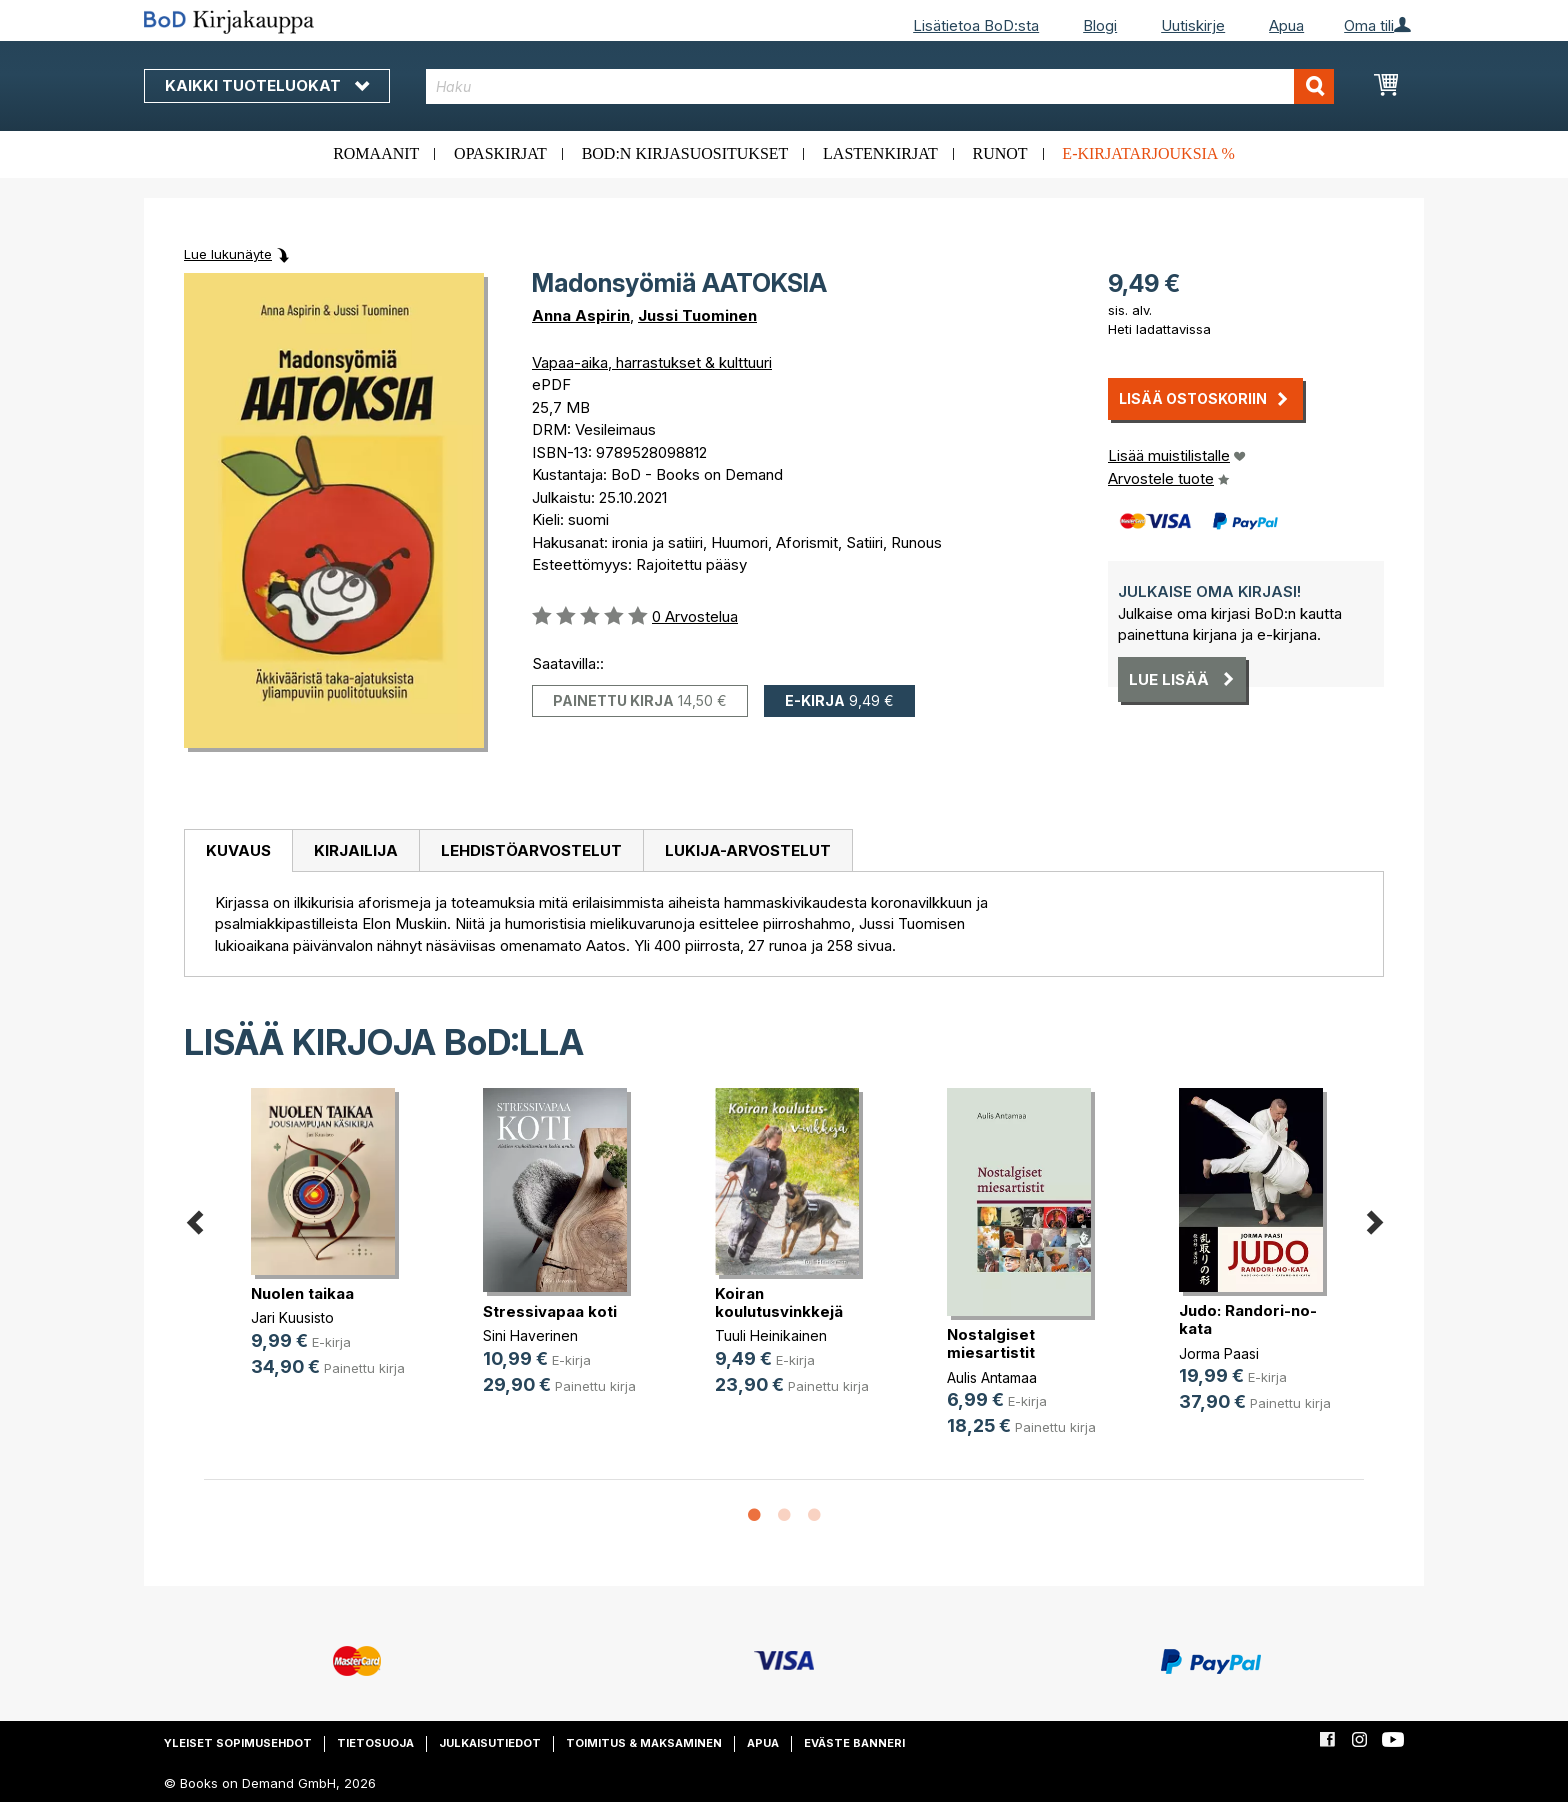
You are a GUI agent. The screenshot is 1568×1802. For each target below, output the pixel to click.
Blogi (1100, 25)
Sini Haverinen (530, 1335)
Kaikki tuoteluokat (267, 85)
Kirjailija (356, 850)
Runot (1000, 153)
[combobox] (880, 86)
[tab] (238, 851)
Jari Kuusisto (292, 1317)
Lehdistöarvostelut (531, 850)
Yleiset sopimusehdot (238, 1743)
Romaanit (376, 153)
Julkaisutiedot (490, 1743)
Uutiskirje (1193, 25)
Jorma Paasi (1219, 1353)
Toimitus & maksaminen (644, 1743)
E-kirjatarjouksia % (1148, 153)
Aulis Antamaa (992, 1377)
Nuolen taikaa (302, 1293)
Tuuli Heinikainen (771, 1335)
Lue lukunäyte (228, 254)
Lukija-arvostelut (748, 850)
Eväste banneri (854, 1743)
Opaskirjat (500, 153)
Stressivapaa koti (550, 1311)
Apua (1286, 25)
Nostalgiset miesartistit (991, 1343)
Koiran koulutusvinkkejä (779, 1302)
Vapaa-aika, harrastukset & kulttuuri (652, 362)
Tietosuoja (375, 1743)
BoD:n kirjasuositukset (685, 153)
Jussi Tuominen (697, 315)
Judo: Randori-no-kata (1248, 1319)
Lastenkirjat (880, 153)
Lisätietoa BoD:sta (976, 25)
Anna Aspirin (581, 315)
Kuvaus (238, 850)
